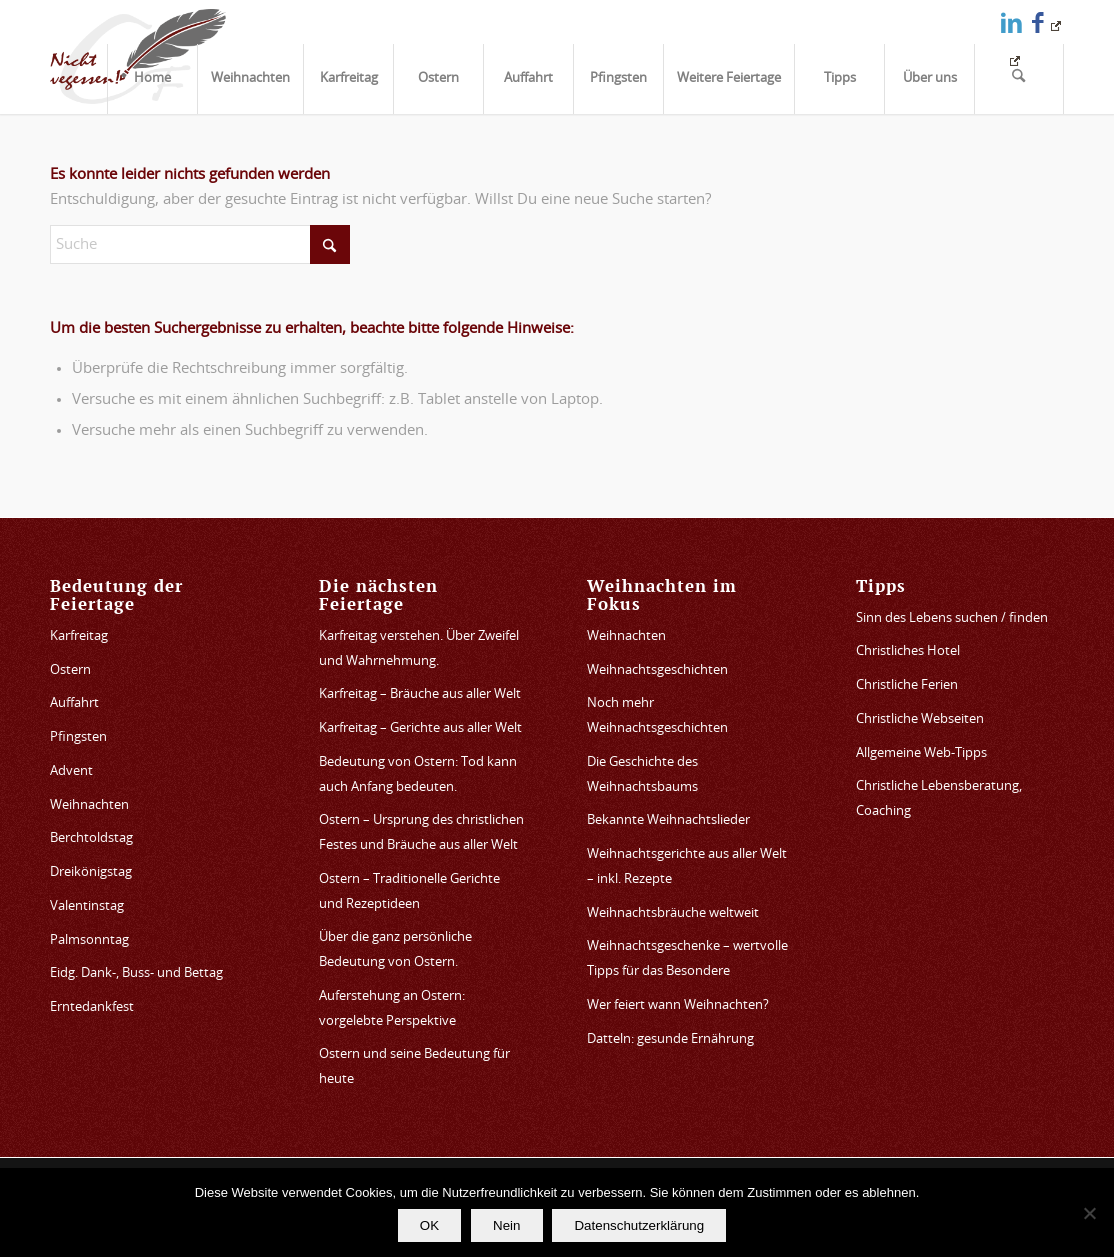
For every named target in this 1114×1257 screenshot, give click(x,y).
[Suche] (1019, 79)
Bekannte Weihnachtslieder (668, 820)
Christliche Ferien (907, 685)
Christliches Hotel (908, 651)
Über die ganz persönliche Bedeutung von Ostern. (395, 950)
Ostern (70, 670)
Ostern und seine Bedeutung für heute (414, 1067)
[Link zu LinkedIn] (1011, 22)
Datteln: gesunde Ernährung (670, 1039)
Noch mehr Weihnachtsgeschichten (657, 716)
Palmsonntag (89, 940)
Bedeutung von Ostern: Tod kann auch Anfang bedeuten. (418, 775)
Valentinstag (87, 906)
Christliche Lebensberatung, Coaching (939, 799)
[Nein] (1089, 1213)
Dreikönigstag (91, 872)
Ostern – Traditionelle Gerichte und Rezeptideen (409, 892)
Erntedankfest (92, 1007)
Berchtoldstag (91, 838)
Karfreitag (79, 636)
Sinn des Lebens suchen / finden (952, 618)
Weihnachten (89, 805)
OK (429, 1225)
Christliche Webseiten (920, 719)
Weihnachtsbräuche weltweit (673, 913)
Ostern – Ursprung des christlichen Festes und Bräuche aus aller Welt (421, 833)
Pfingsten (78, 737)
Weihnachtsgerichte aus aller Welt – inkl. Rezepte (687, 867)
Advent (71, 771)
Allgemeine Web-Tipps (921, 753)
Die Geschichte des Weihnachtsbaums (642, 775)
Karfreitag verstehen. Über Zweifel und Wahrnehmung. (419, 649)
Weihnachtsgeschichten (657, 670)
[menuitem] (152, 79)
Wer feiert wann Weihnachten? (678, 1005)
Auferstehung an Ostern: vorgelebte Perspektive (392, 1009)
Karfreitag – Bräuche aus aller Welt (420, 694)
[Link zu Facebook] (1046, 22)
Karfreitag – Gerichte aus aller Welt (420, 728)
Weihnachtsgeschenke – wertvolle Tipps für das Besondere (687, 959)
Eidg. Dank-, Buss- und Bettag (136, 973)
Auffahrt (74, 703)
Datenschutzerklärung (640, 1225)
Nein (506, 1225)
